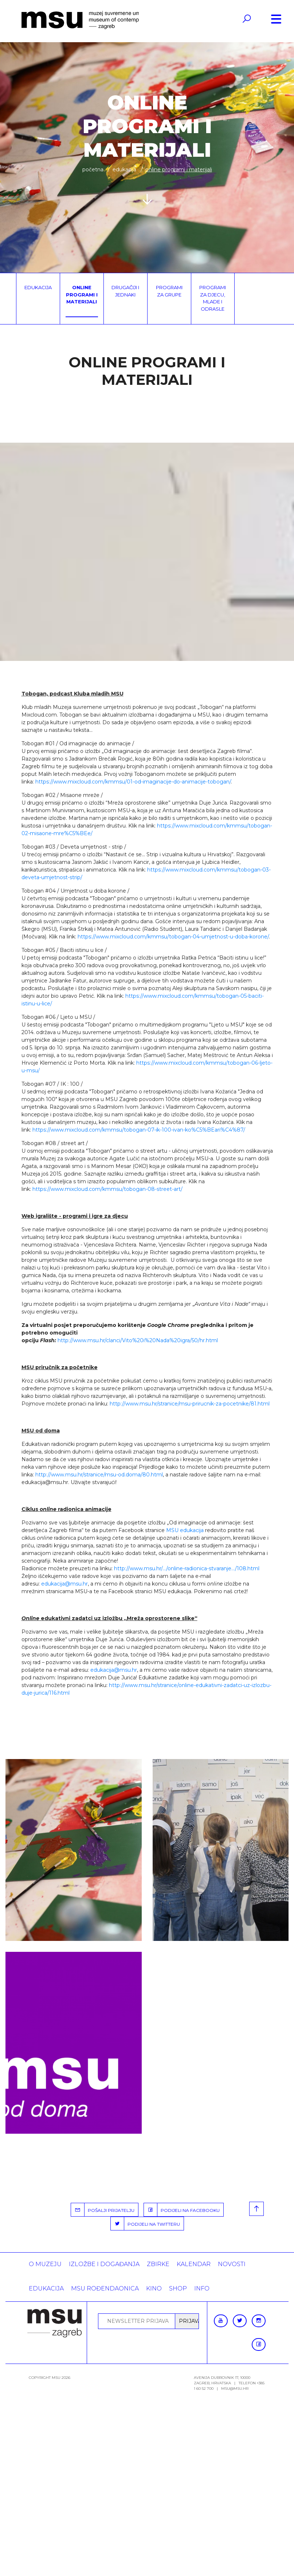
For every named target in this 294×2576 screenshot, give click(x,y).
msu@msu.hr (234, 2388)
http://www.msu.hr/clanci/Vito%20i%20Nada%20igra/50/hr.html (138, 1340)
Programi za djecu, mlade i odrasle (212, 298)
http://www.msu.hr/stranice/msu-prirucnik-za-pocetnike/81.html (190, 1403)
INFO (201, 2288)
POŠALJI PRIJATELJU (102, 2209)
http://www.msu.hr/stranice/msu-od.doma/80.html (99, 1474)
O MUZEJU (45, 2264)
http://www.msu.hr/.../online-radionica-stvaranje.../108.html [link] (186, 1568)
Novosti (232, 2264)
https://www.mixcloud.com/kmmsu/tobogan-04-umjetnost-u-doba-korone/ (173, 936)
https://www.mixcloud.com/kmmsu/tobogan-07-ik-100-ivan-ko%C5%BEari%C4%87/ (138, 1129)
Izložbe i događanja (104, 2264)
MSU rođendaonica (105, 2288)
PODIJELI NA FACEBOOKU (182, 2209)
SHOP (178, 2288)
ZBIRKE (158, 2264)
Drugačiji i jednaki (125, 291)
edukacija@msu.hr (64, 1583)
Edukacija (124, 169)
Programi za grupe (169, 291)
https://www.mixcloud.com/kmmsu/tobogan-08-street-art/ (107, 1189)
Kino (154, 2288)
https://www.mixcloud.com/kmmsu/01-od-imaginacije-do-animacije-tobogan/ (133, 781)
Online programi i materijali (82, 294)
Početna (92, 169)
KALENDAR (194, 2264)
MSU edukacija (185, 1530)
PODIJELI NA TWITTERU (145, 2223)
